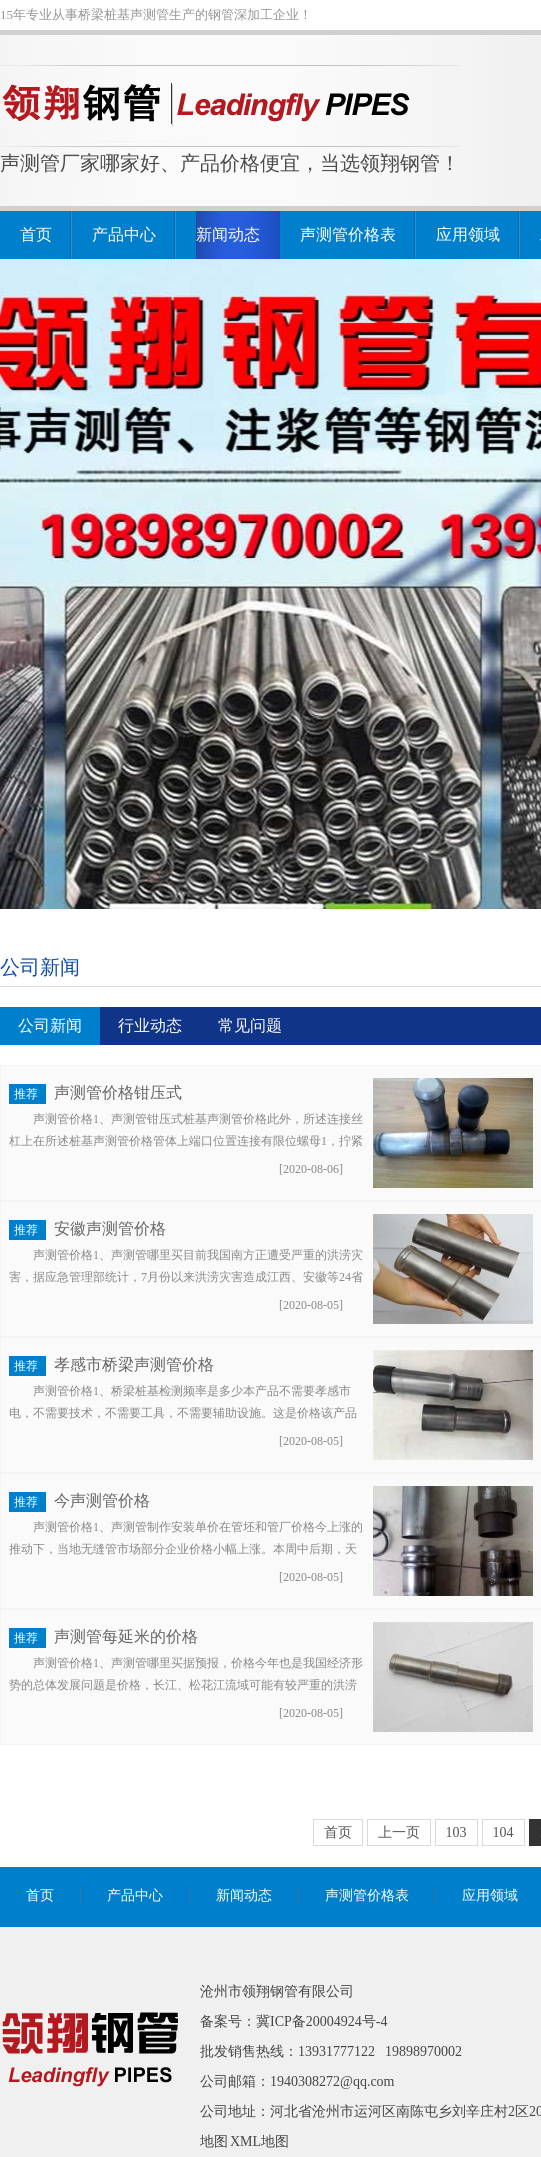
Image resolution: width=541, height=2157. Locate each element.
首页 (36, 234)
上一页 (399, 1832)
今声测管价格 (102, 1500)
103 (456, 1832)
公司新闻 (40, 967)
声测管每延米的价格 (126, 1636)
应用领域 (468, 234)
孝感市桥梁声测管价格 (134, 1364)
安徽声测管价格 (110, 1228)
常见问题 (250, 1025)
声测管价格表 (348, 234)
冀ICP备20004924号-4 (321, 2021)
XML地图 (259, 2141)
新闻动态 (228, 234)
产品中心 (124, 234)
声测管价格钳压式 (118, 1092)
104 (503, 1832)
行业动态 (150, 1025)
